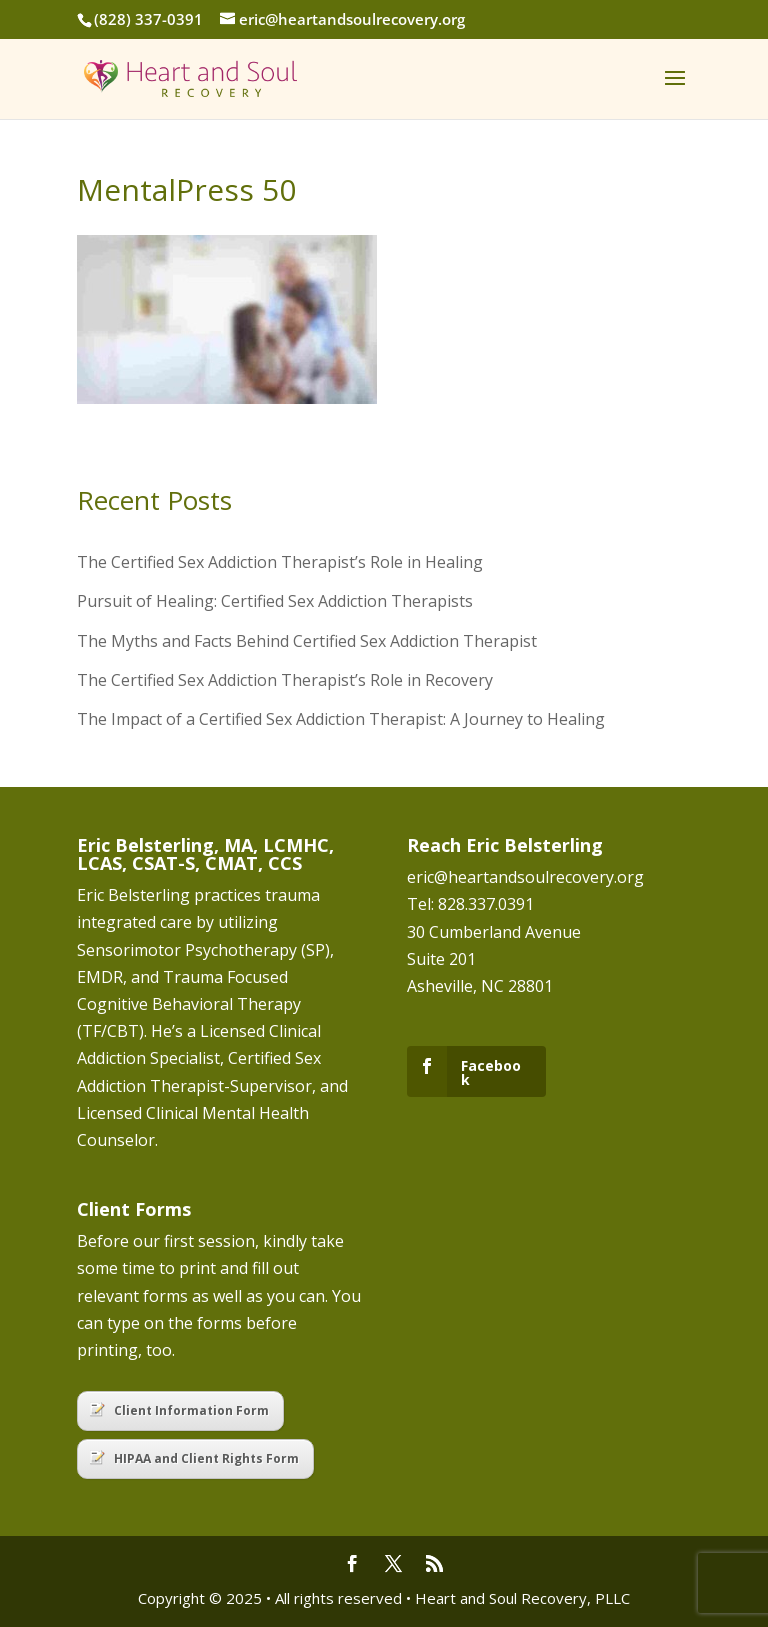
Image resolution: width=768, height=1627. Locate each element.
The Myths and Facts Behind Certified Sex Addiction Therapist (307, 641)
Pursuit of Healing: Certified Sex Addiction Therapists (275, 601)
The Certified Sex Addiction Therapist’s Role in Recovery (285, 680)
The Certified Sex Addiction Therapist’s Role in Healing (280, 562)
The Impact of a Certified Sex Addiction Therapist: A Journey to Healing (341, 719)
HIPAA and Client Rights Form (194, 1458)
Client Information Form (179, 1410)
